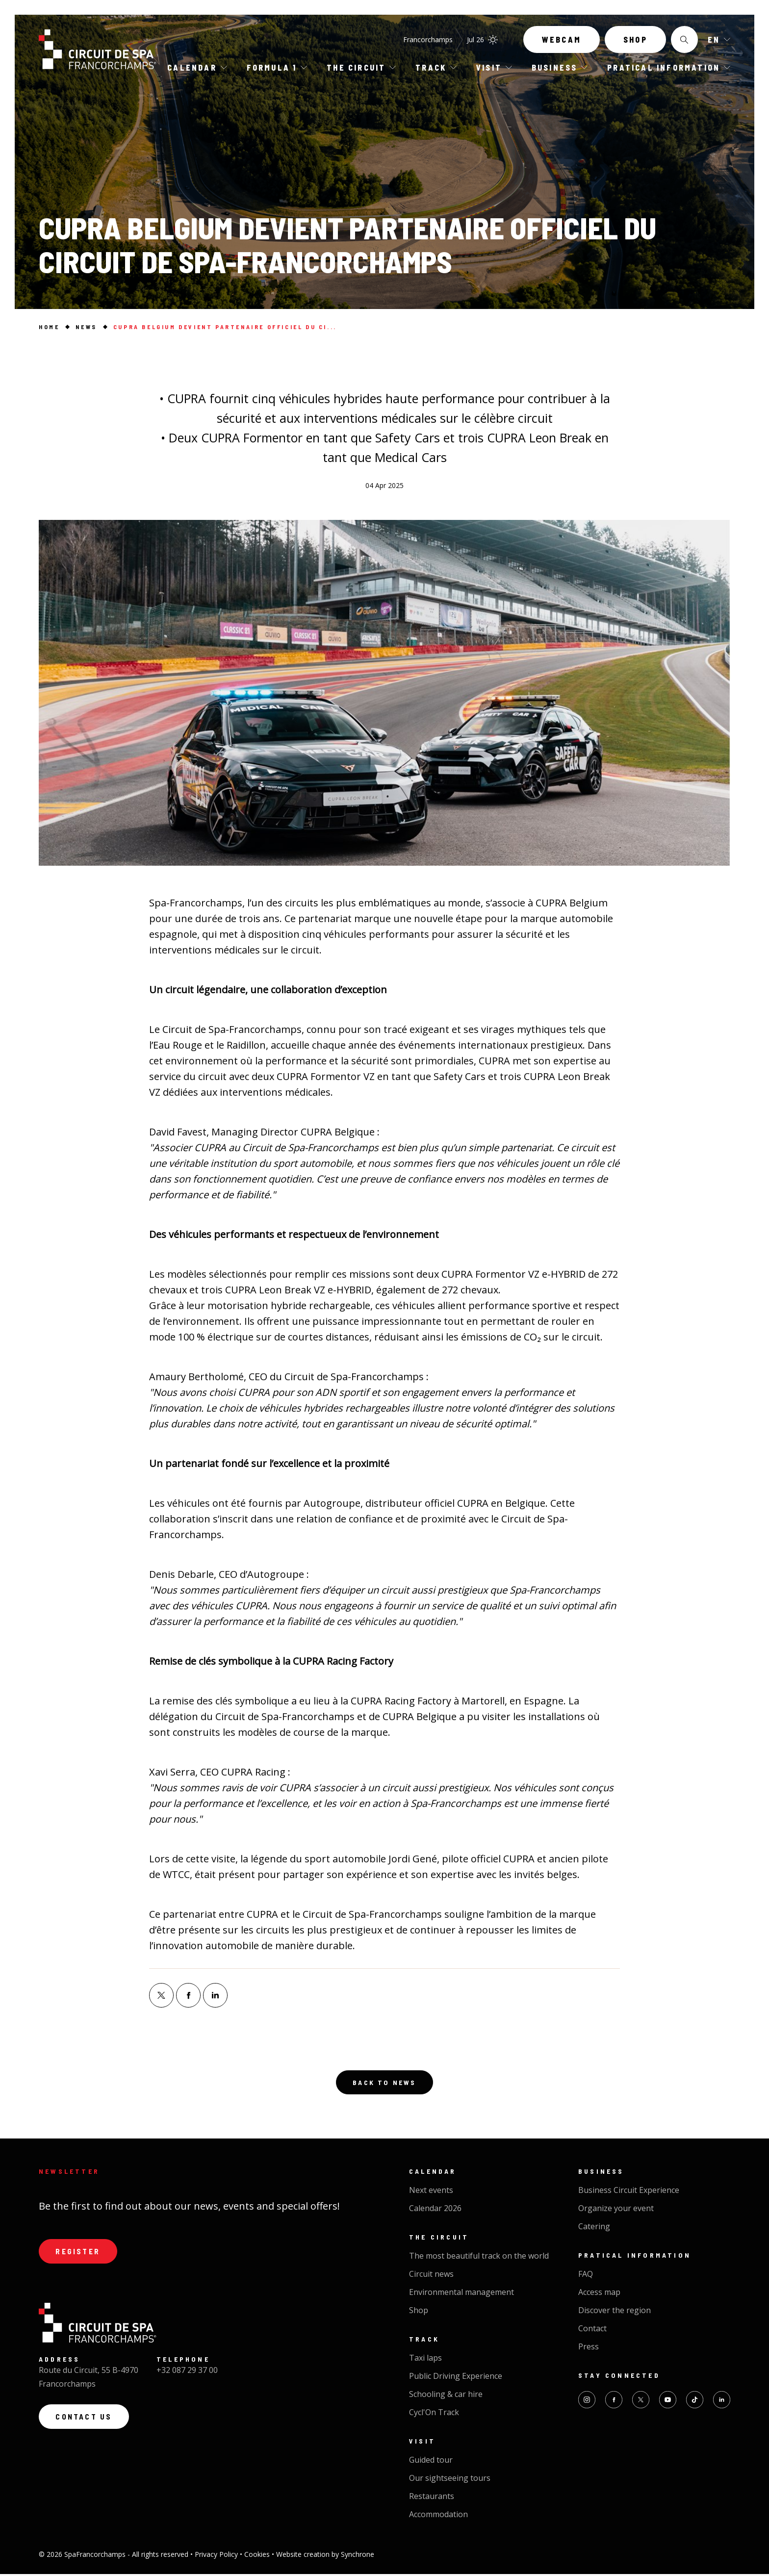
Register (80, 2254)
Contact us (86, 2422)
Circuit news (431, 2275)
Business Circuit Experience (628, 2192)
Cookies (258, 2556)
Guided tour (431, 2461)
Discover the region (614, 2312)
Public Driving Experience (455, 2377)
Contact (592, 2330)
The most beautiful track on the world (479, 2257)
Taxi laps (425, 2359)
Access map (599, 2294)
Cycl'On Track (434, 2414)
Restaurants (431, 2498)
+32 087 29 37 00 (187, 2374)
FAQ (585, 2275)
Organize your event (616, 2210)
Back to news (384, 2083)
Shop (635, 43)
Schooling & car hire (446, 2396)
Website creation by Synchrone (325, 2556)
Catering (594, 2228)
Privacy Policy (217, 2556)
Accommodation (438, 2516)
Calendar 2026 (435, 2210)
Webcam (561, 43)
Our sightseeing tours (449, 2479)
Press (588, 2348)
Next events (431, 2192)
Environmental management (461, 2294)
